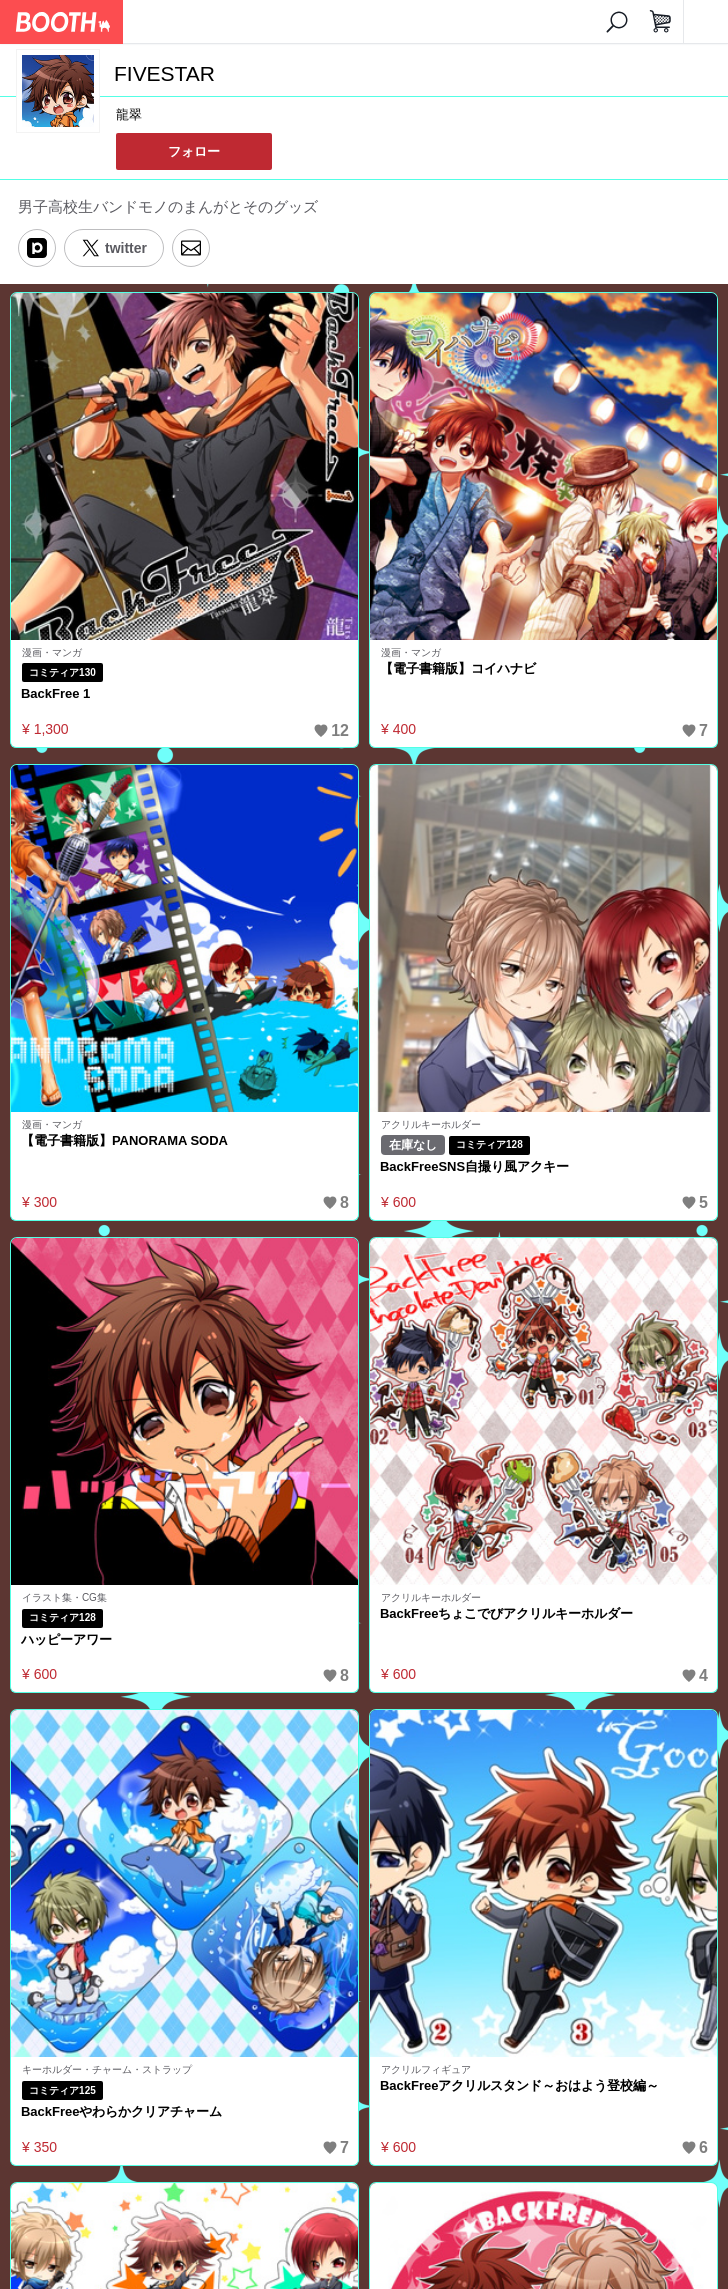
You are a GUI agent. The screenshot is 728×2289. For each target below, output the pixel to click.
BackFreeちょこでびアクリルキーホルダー (506, 1613)
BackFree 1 (55, 693)
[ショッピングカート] (661, 22)
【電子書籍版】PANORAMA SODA (124, 1140)
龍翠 (129, 114)
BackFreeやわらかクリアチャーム (121, 2111)
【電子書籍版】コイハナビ (458, 668)
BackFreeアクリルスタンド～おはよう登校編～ (519, 2085)
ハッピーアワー (66, 1639)
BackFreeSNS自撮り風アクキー (474, 1166)
